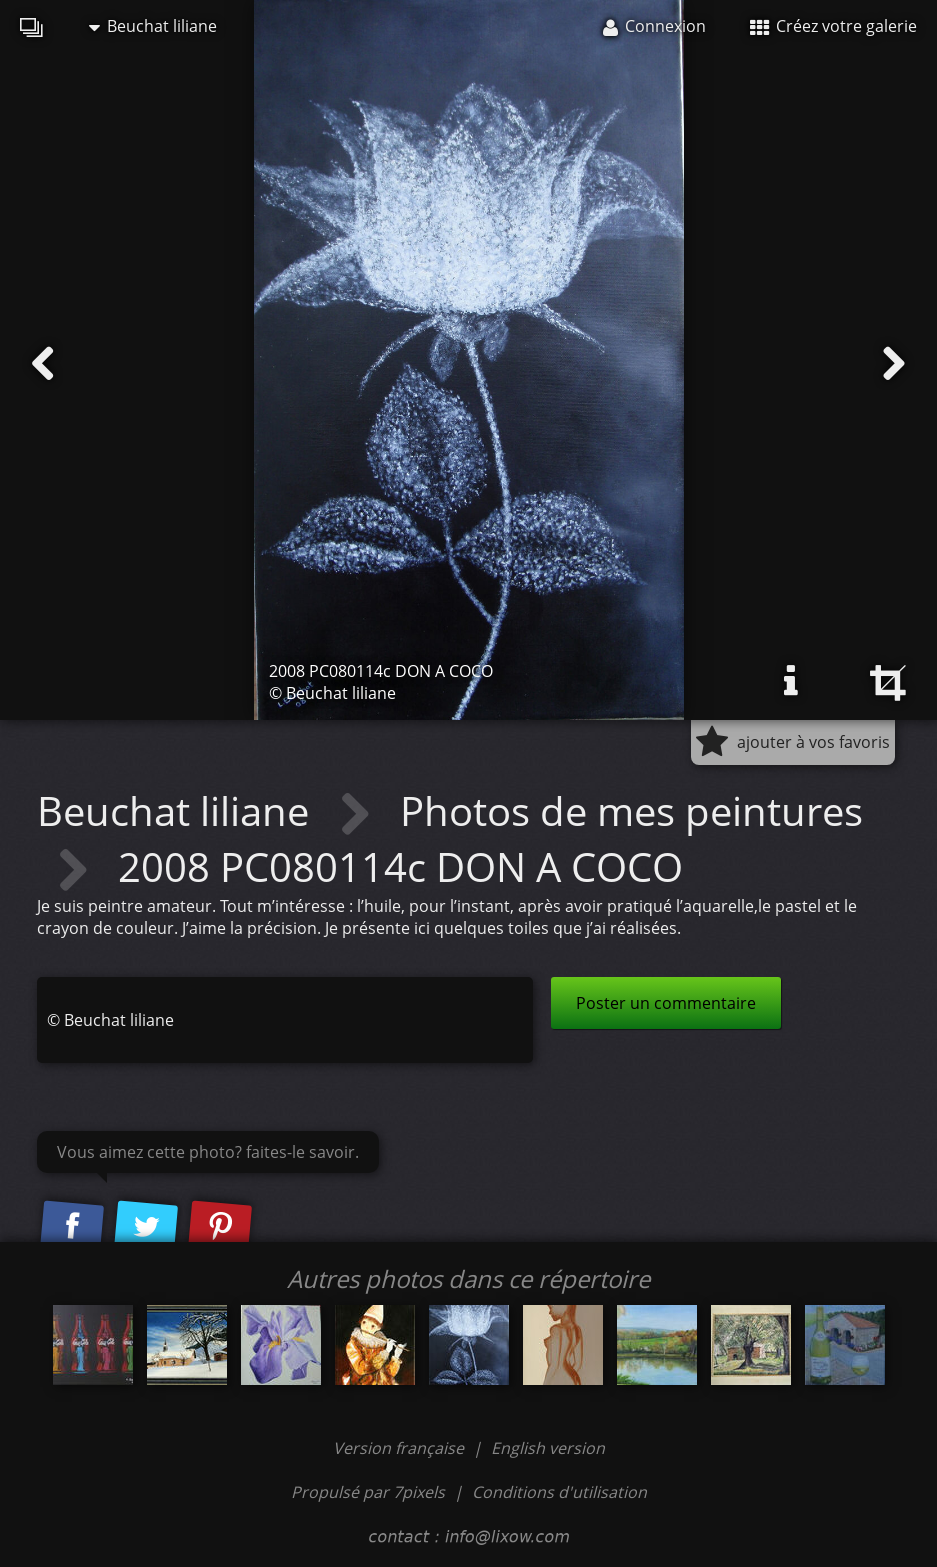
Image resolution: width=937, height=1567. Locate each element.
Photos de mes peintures (631, 810)
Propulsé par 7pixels (368, 1492)
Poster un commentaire (666, 1003)
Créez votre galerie (833, 26)
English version (548, 1448)
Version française (400, 1448)
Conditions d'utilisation (559, 1492)
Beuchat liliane (153, 26)
